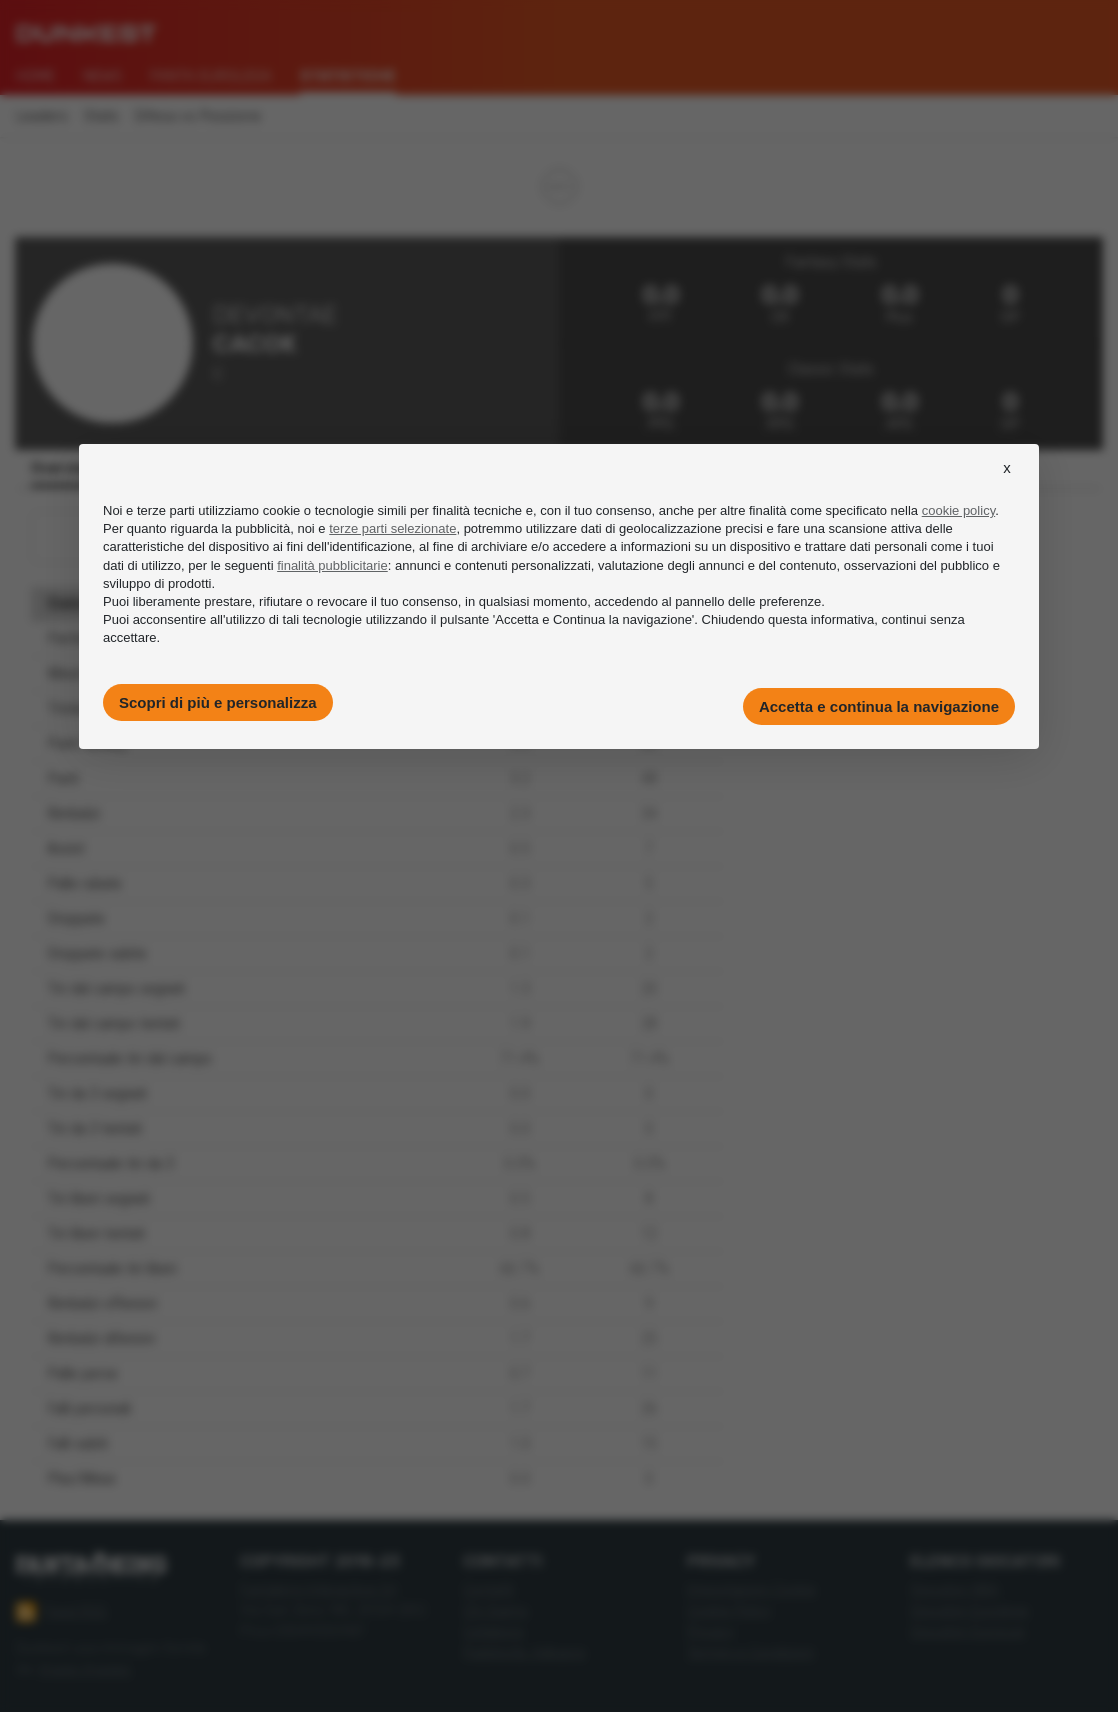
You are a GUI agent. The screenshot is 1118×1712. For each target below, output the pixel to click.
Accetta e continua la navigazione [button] (879, 706)
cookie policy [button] (958, 510)
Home (35, 76)
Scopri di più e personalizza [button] (218, 702)
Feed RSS (61, 1612)
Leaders (42, 116)
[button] (1007, 486)
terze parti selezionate (392, 528)
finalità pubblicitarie (332, 565)
